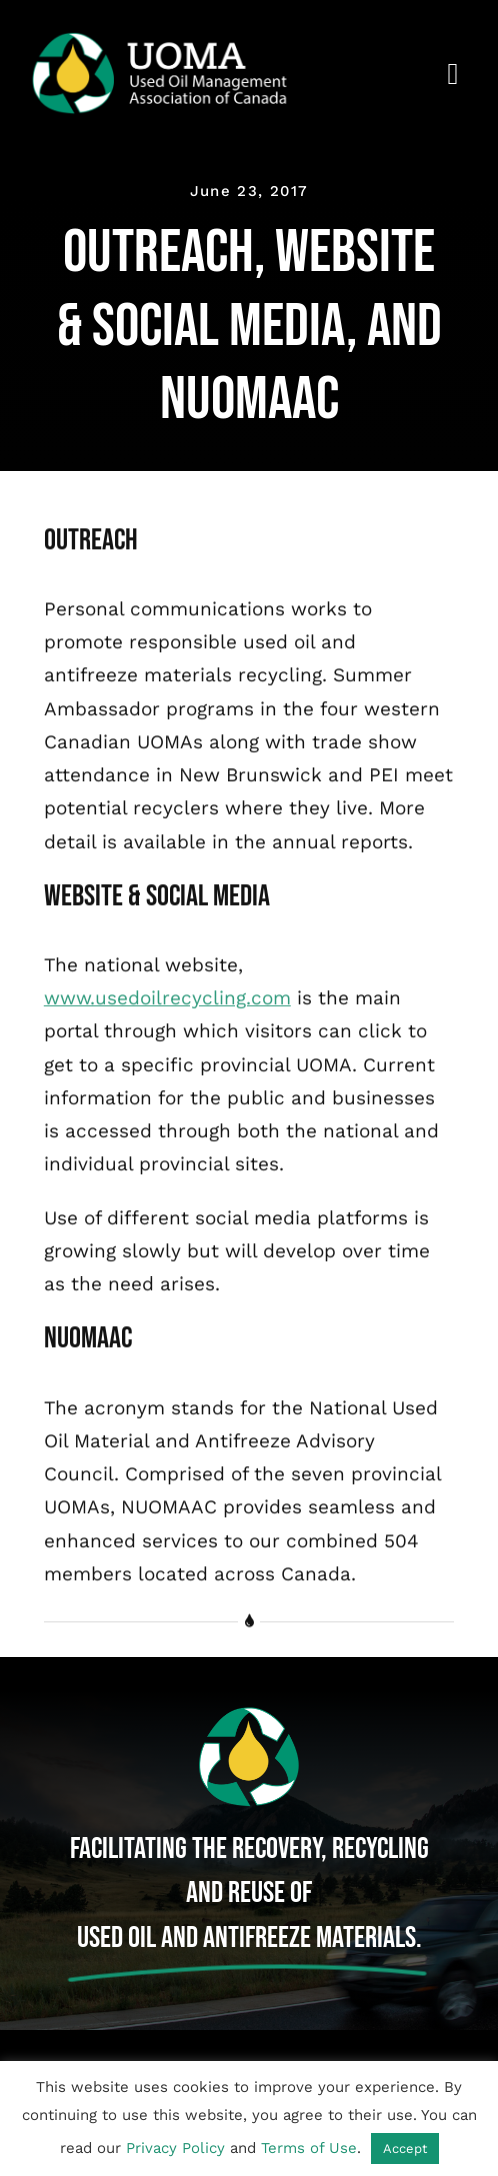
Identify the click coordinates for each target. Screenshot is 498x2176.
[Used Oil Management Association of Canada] (173, 39)
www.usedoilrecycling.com (167, 1000)
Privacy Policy (175, 2148)
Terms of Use (309, 2148)
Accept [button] (405, 2148)
